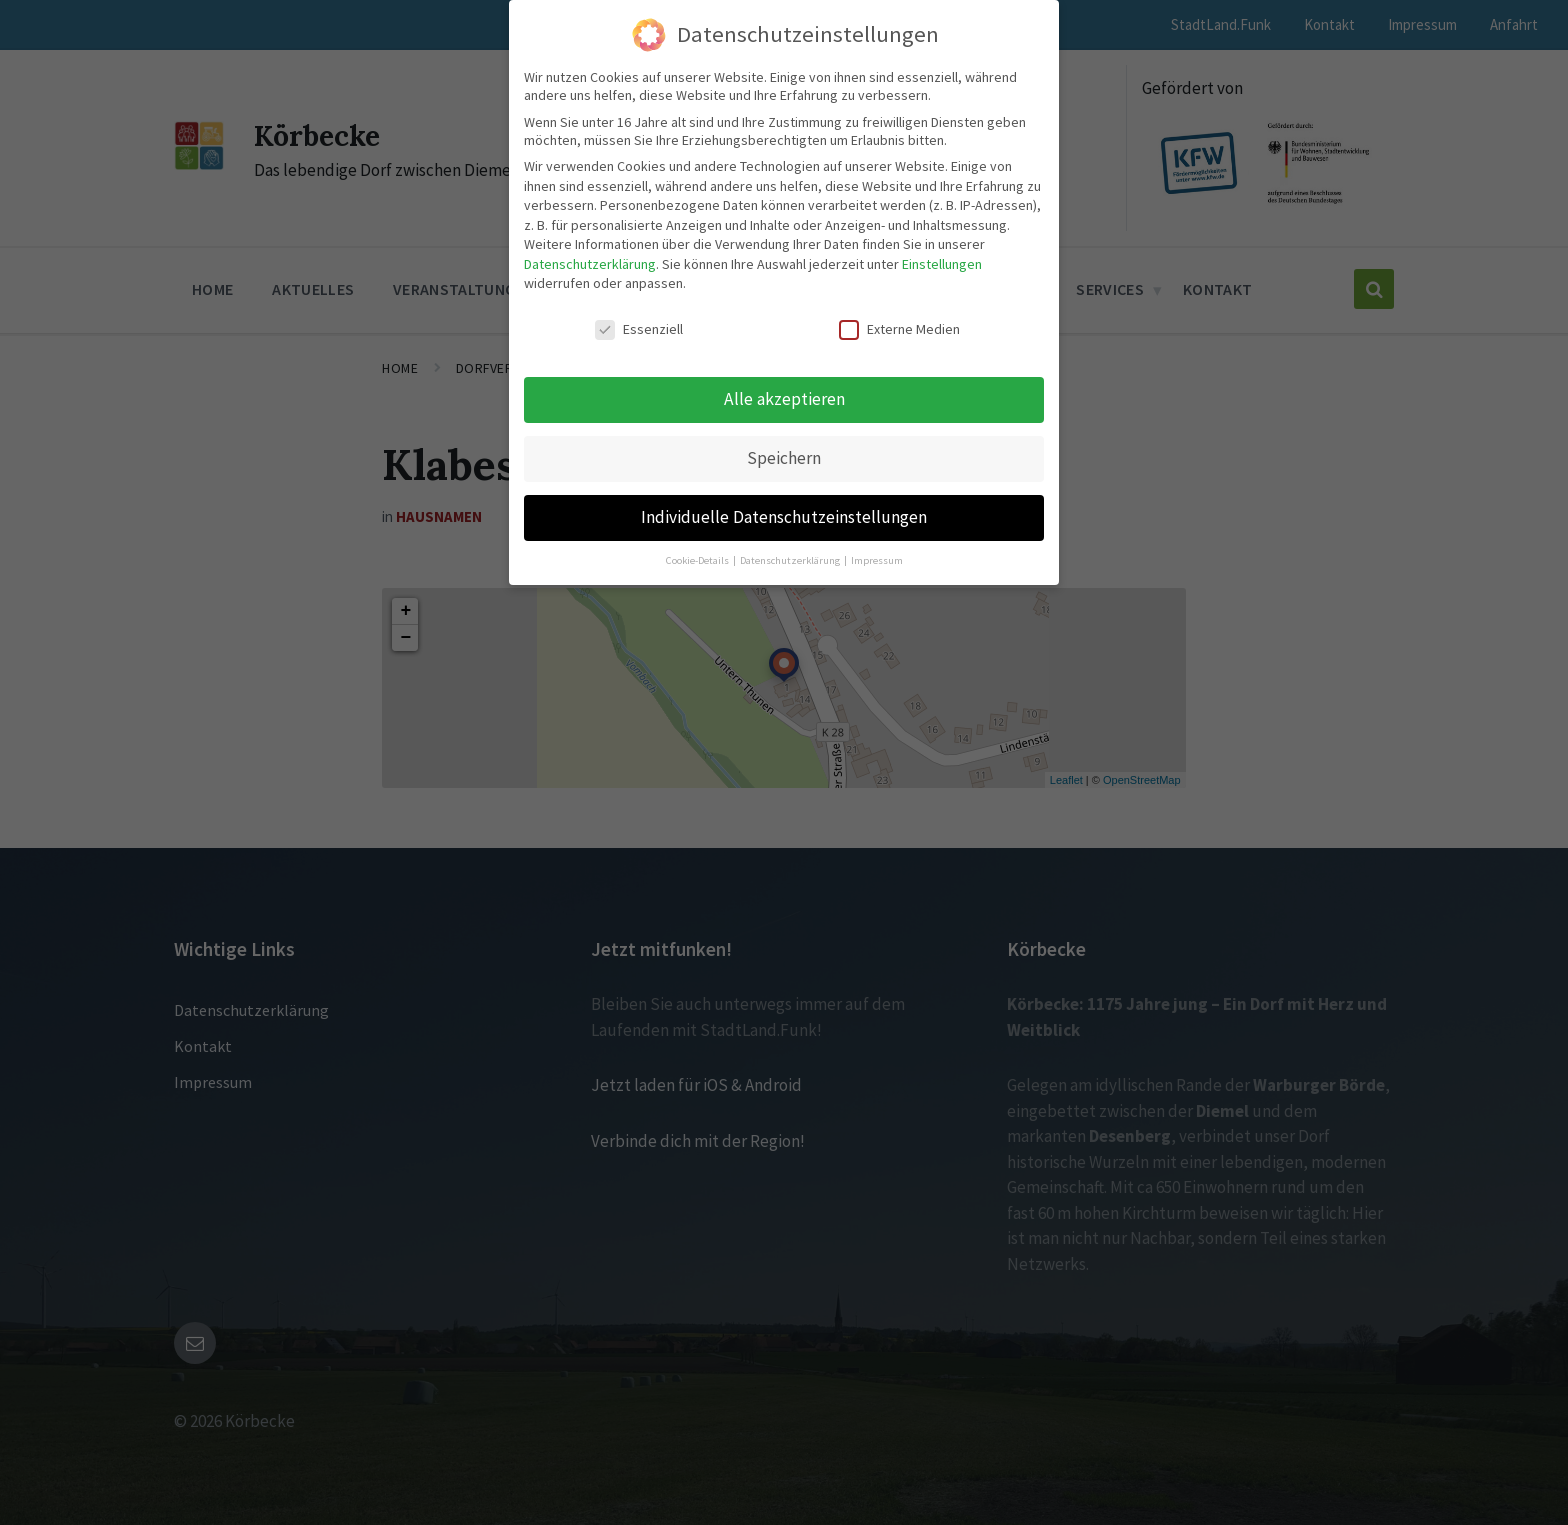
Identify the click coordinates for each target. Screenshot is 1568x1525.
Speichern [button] (784, 458)
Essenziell (639, 329)
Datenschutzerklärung (590, 264)
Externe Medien (899, 329)
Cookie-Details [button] (698, 560)
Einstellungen (942, 264)
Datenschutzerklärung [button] (791, 560)
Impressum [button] (877, 560)
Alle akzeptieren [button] (784, 399)
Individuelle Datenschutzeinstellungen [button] (784, 517)
